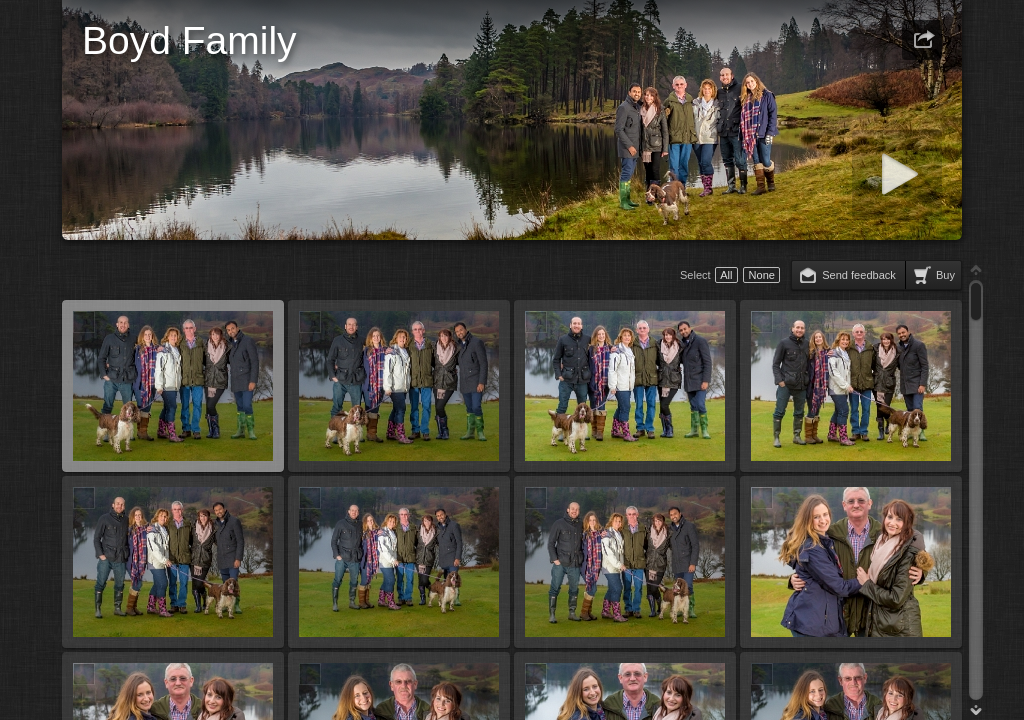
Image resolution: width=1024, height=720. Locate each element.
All (726, 275)
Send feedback (859, 275)
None (762, 275)
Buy (945, 275)
